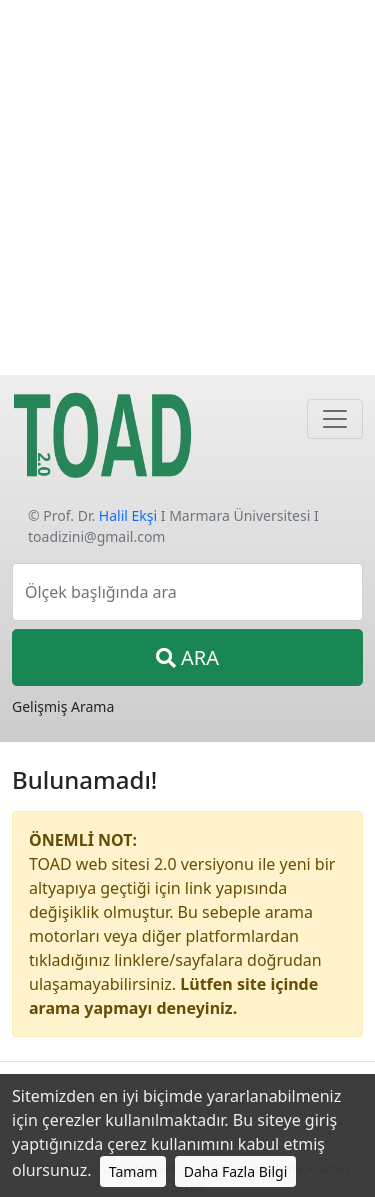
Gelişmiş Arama (63, 706)
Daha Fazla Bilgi (236, 1171)
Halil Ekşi (128, 515)
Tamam (133, 1171)
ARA (187, 657)
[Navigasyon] (335, 419)
